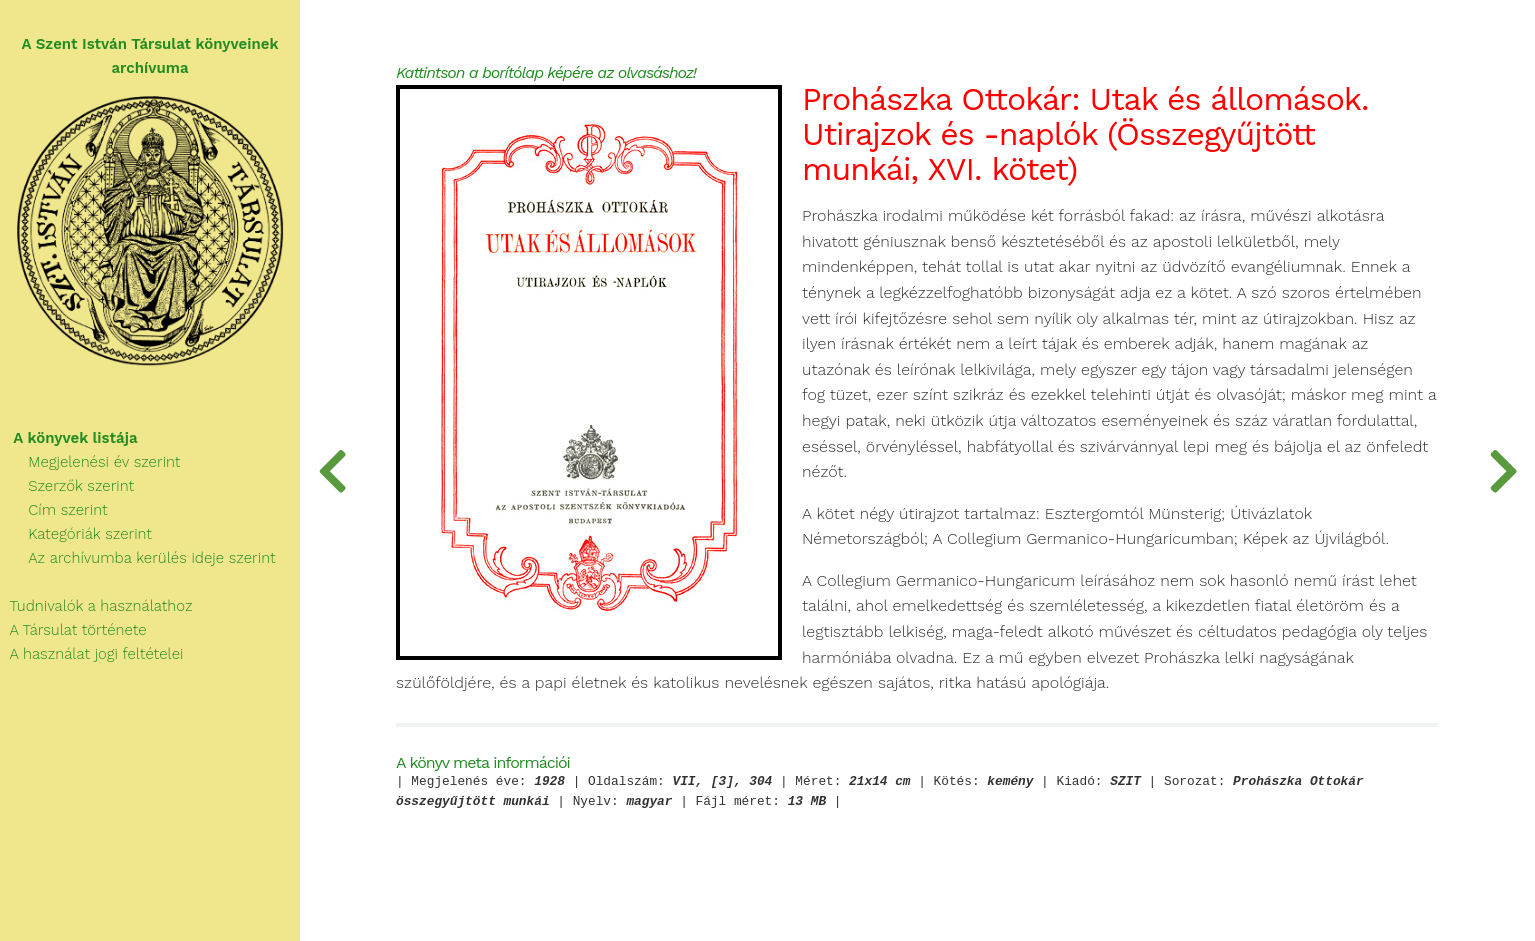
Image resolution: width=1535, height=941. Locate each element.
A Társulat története (73, 630)
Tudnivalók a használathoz (96, 606)
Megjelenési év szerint (90, 462)
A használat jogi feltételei (91, 654)
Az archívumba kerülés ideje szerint (138, 558)
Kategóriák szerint (76, 534)
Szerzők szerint (67, 486)
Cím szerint (54, 510)
